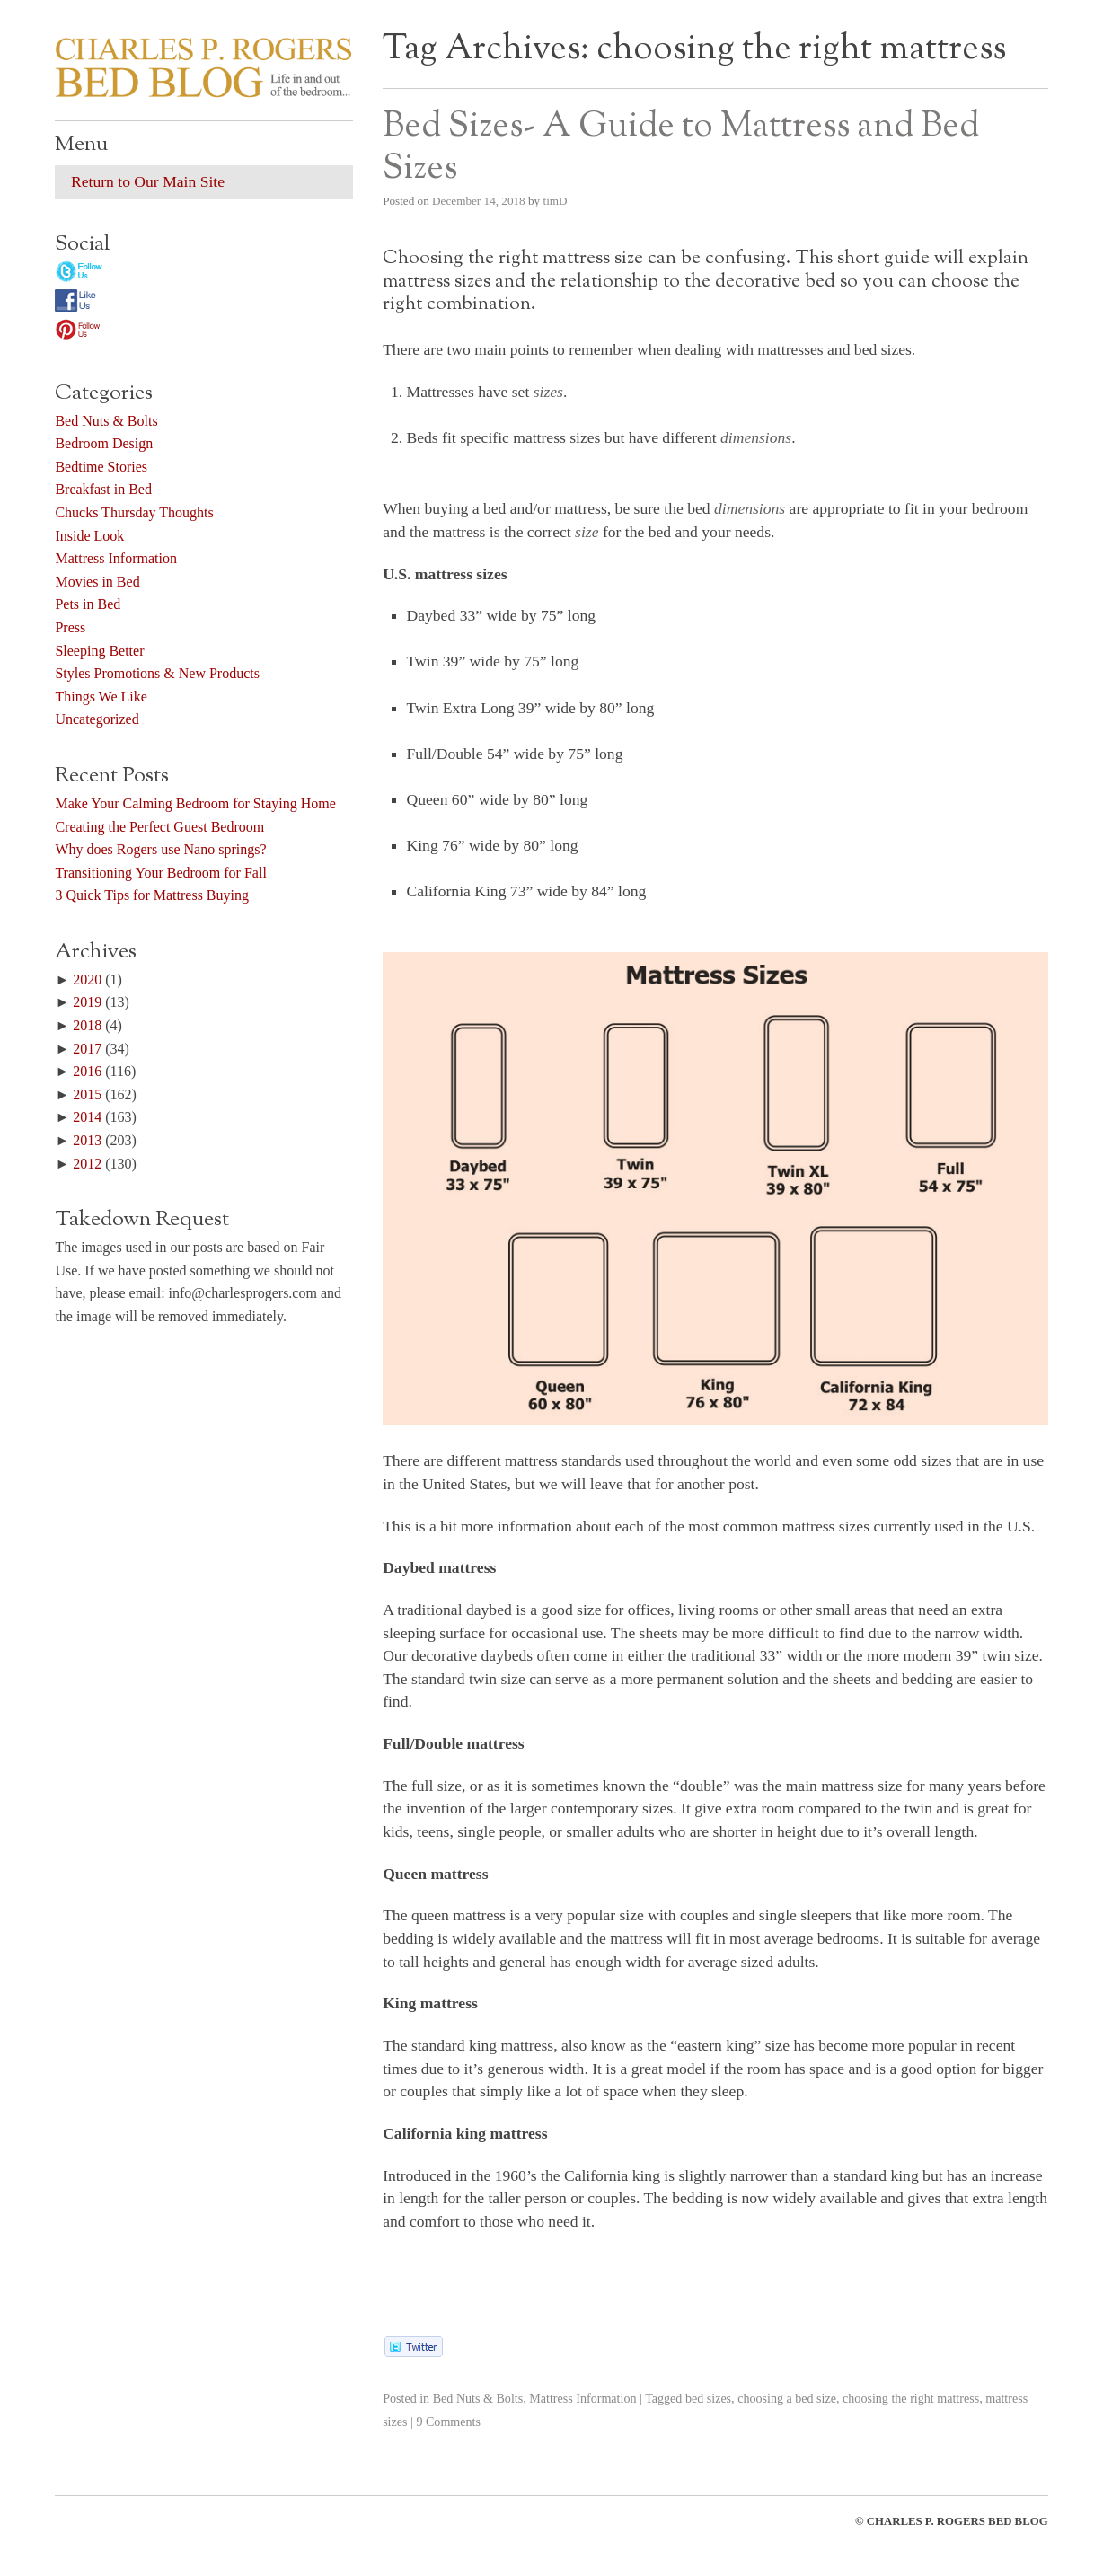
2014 (87, 1117)
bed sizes (708, 2398)
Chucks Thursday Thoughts (134, 512)
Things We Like (100, 696)
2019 (87, 1002)
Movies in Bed (97, 581)
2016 (87, 1071)
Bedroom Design (104, 443)
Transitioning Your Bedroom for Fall (160, 872)
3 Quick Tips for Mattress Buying (152, 895)
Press (70, 627)
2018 (87, 1025)
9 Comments (448, 2421)
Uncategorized (96, 719)
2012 (87, 1163)
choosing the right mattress (911, 2398)
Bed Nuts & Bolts (478, 2398)
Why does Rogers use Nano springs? (160, 849)
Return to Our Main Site (148, 181)
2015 (87, 1094)
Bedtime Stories (101, 466)
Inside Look (89, 535)
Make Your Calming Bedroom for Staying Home (195, 803)
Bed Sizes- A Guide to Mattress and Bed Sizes (681, 147)
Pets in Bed (87, 604)
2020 (87, 979)
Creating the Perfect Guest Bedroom (159, 826)
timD (555, 200)
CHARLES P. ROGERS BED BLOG (957, 2521)
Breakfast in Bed (103, 489)
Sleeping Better (99, 650)
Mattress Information (582, 2398)
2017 (87, 1048)
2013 (87, 1140)
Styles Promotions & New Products (157, 673)
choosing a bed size (786, 2398)
